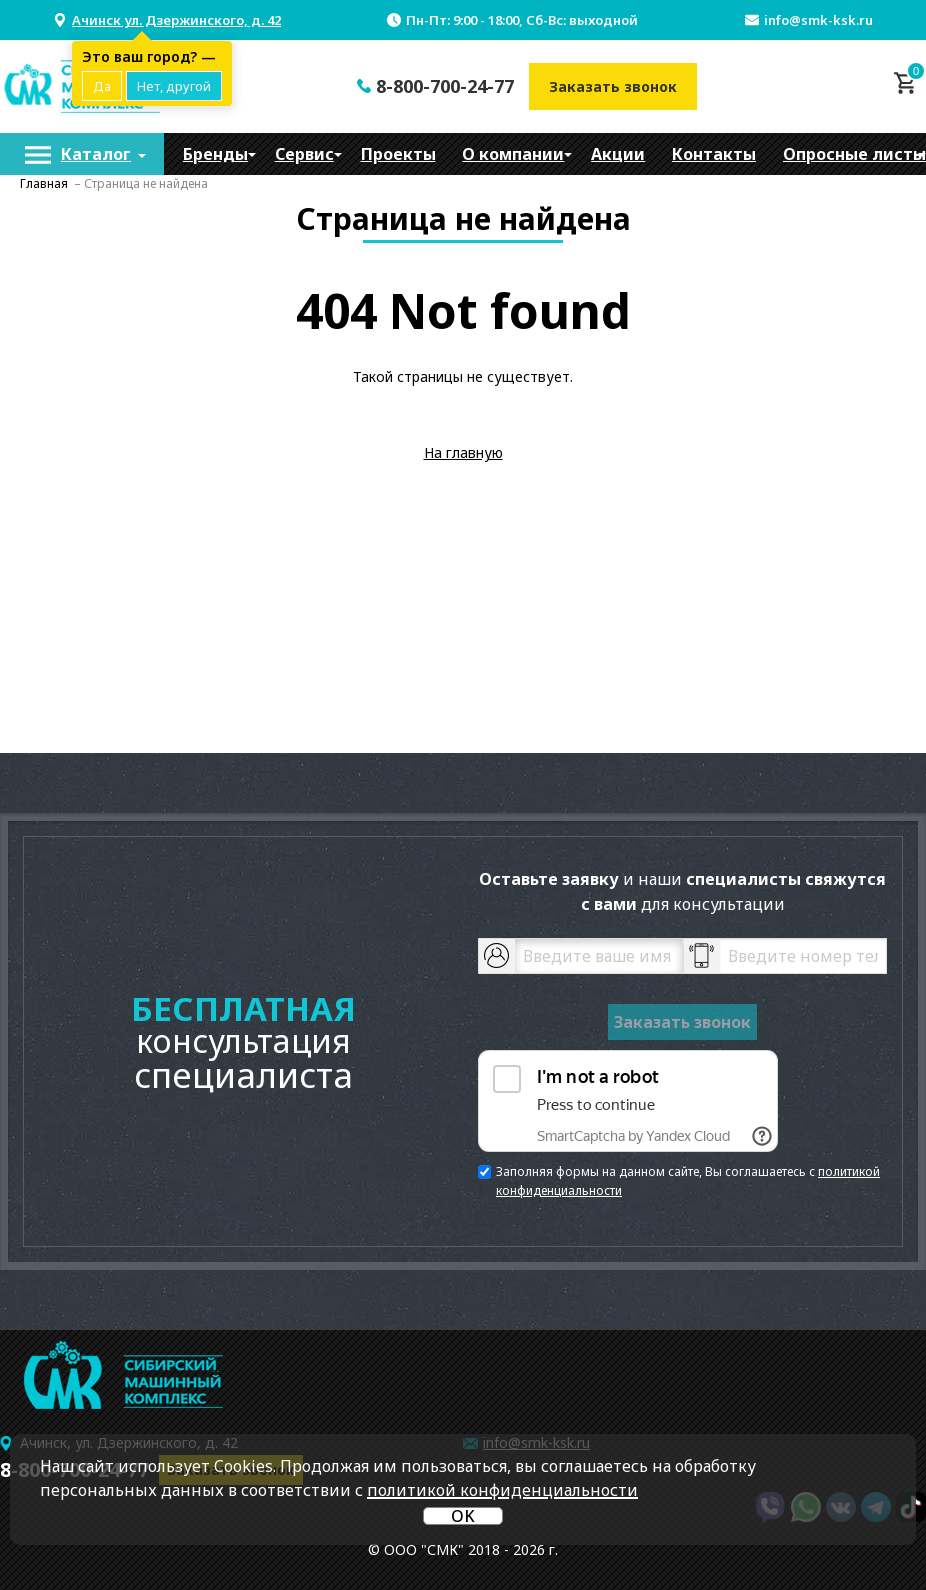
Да (102, 86)
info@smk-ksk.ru (818, 20)
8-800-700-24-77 (445, 86)
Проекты (398, 154)
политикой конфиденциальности (502, 1490)
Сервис (304, 154)
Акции (618, 154)
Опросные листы (854, 154)
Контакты (714, 154)
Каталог (96, 154)
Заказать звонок (613, 86)
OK (463, 1516)
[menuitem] (82, 154)
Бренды (215, 154)
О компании (513, 154)
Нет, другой (174, 86)
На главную (463, 452)
